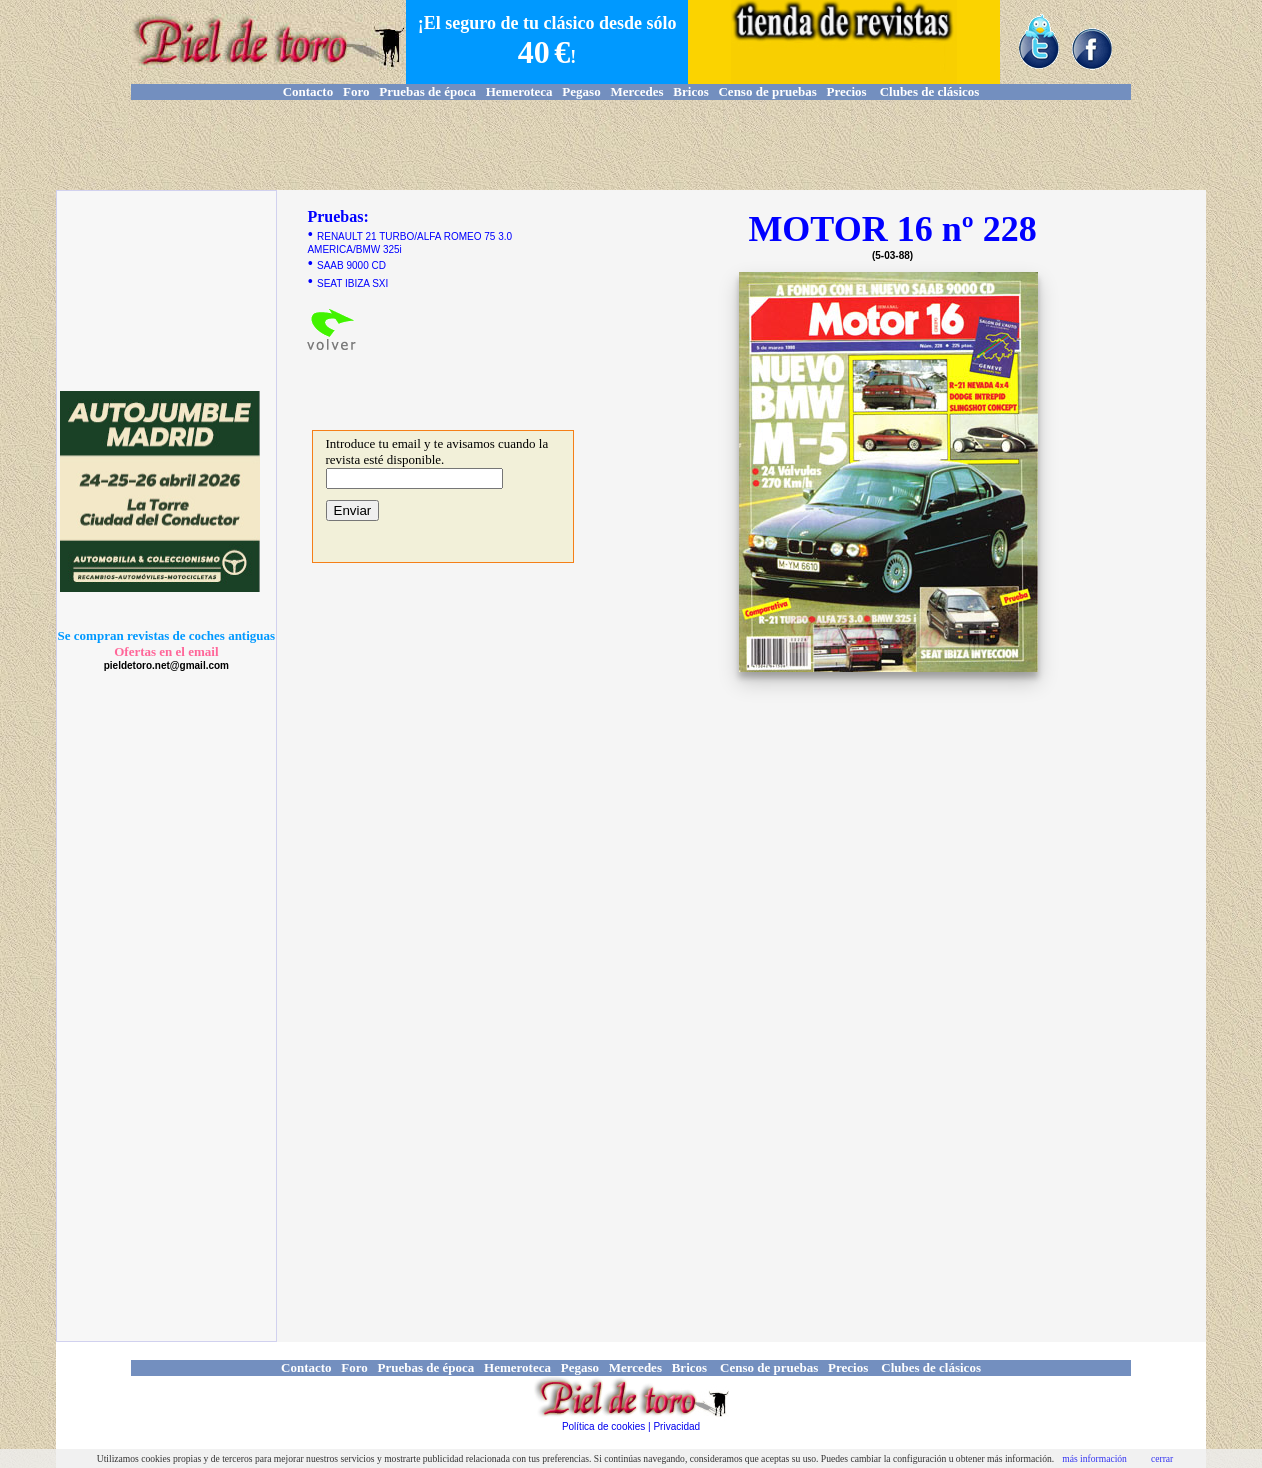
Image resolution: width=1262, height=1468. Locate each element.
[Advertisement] (631, 145)
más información (1094, 1458)
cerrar (1162, 1458)
